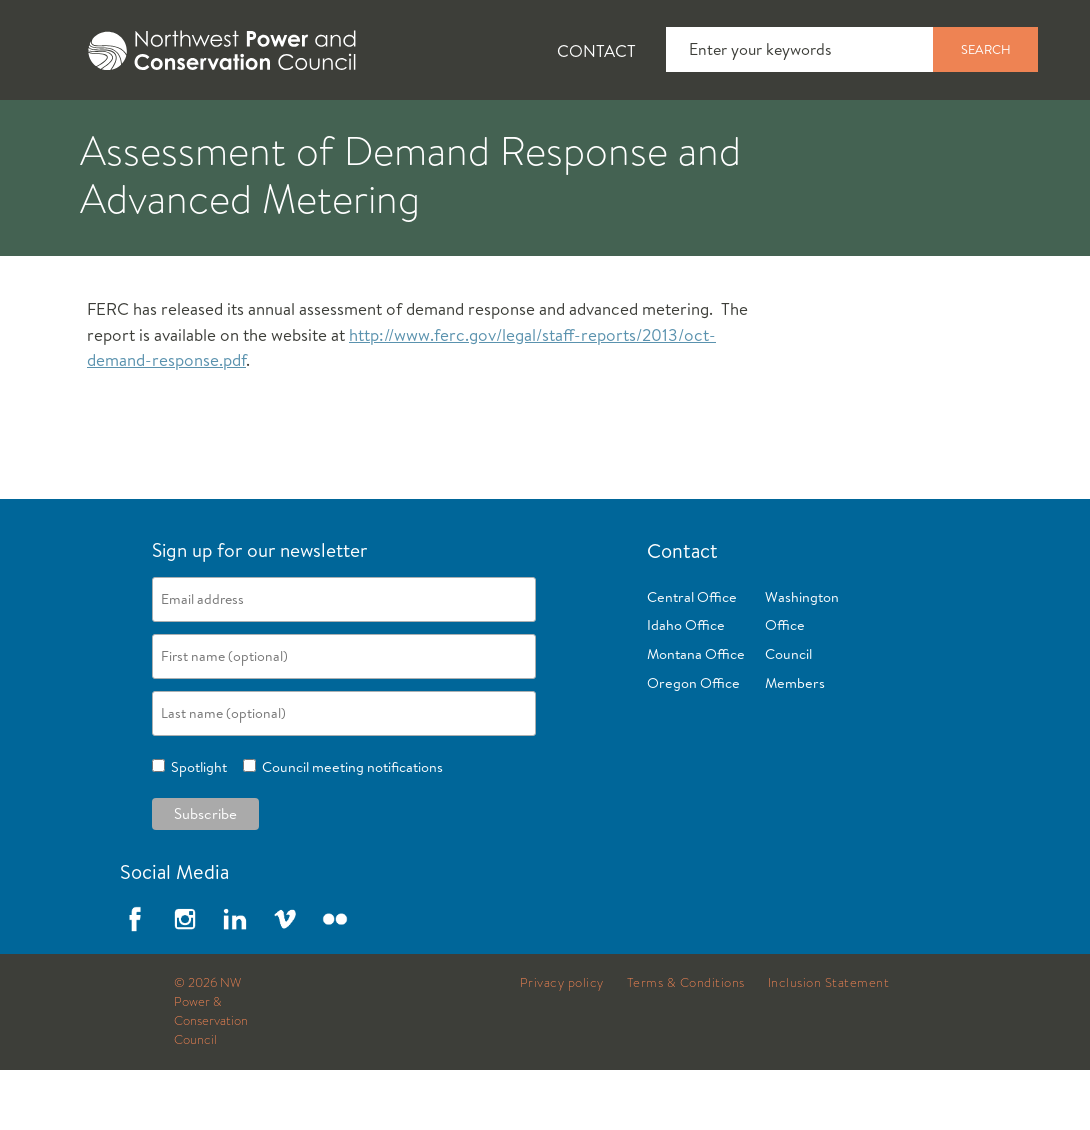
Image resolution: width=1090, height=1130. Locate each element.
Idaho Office (686, 685)
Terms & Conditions (686, 1043)
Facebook (135, 979)
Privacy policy (562, 1043)
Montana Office (696, 714)
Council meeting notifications (349, 827)
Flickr (335, 979)
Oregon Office (693, 743)
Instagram (185, 979)
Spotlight (196, 827)
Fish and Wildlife (355, 131)
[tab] (60, 130)
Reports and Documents (940, 131)
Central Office (692, 657)
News (193, 131)
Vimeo (285, 979)
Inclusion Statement (829, 1043)
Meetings (734, 131)
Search (986, 49)
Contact (596, 50)
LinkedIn (235, 979)
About (76, 131)
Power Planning (560, 131)
